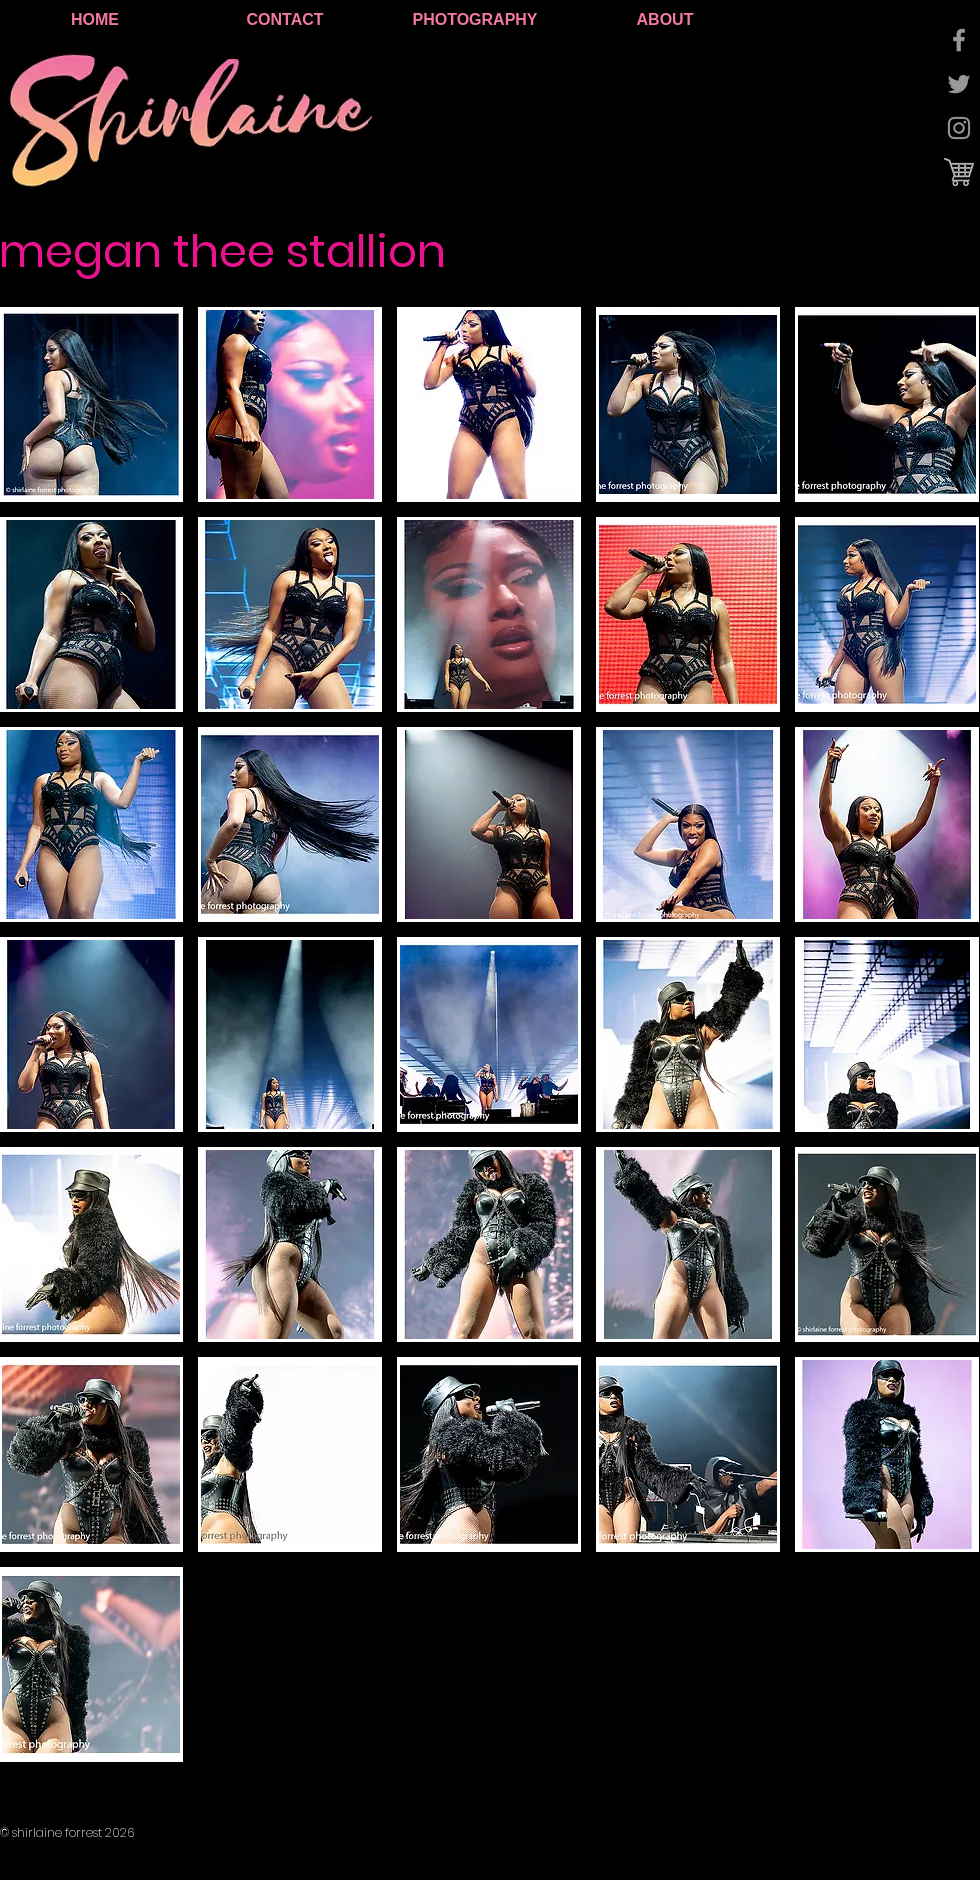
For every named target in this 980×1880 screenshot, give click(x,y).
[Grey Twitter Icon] (959, 84)
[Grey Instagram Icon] (959, 128)
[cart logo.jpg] (959, 172)
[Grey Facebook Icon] (959, 40)
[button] (290, 404)
